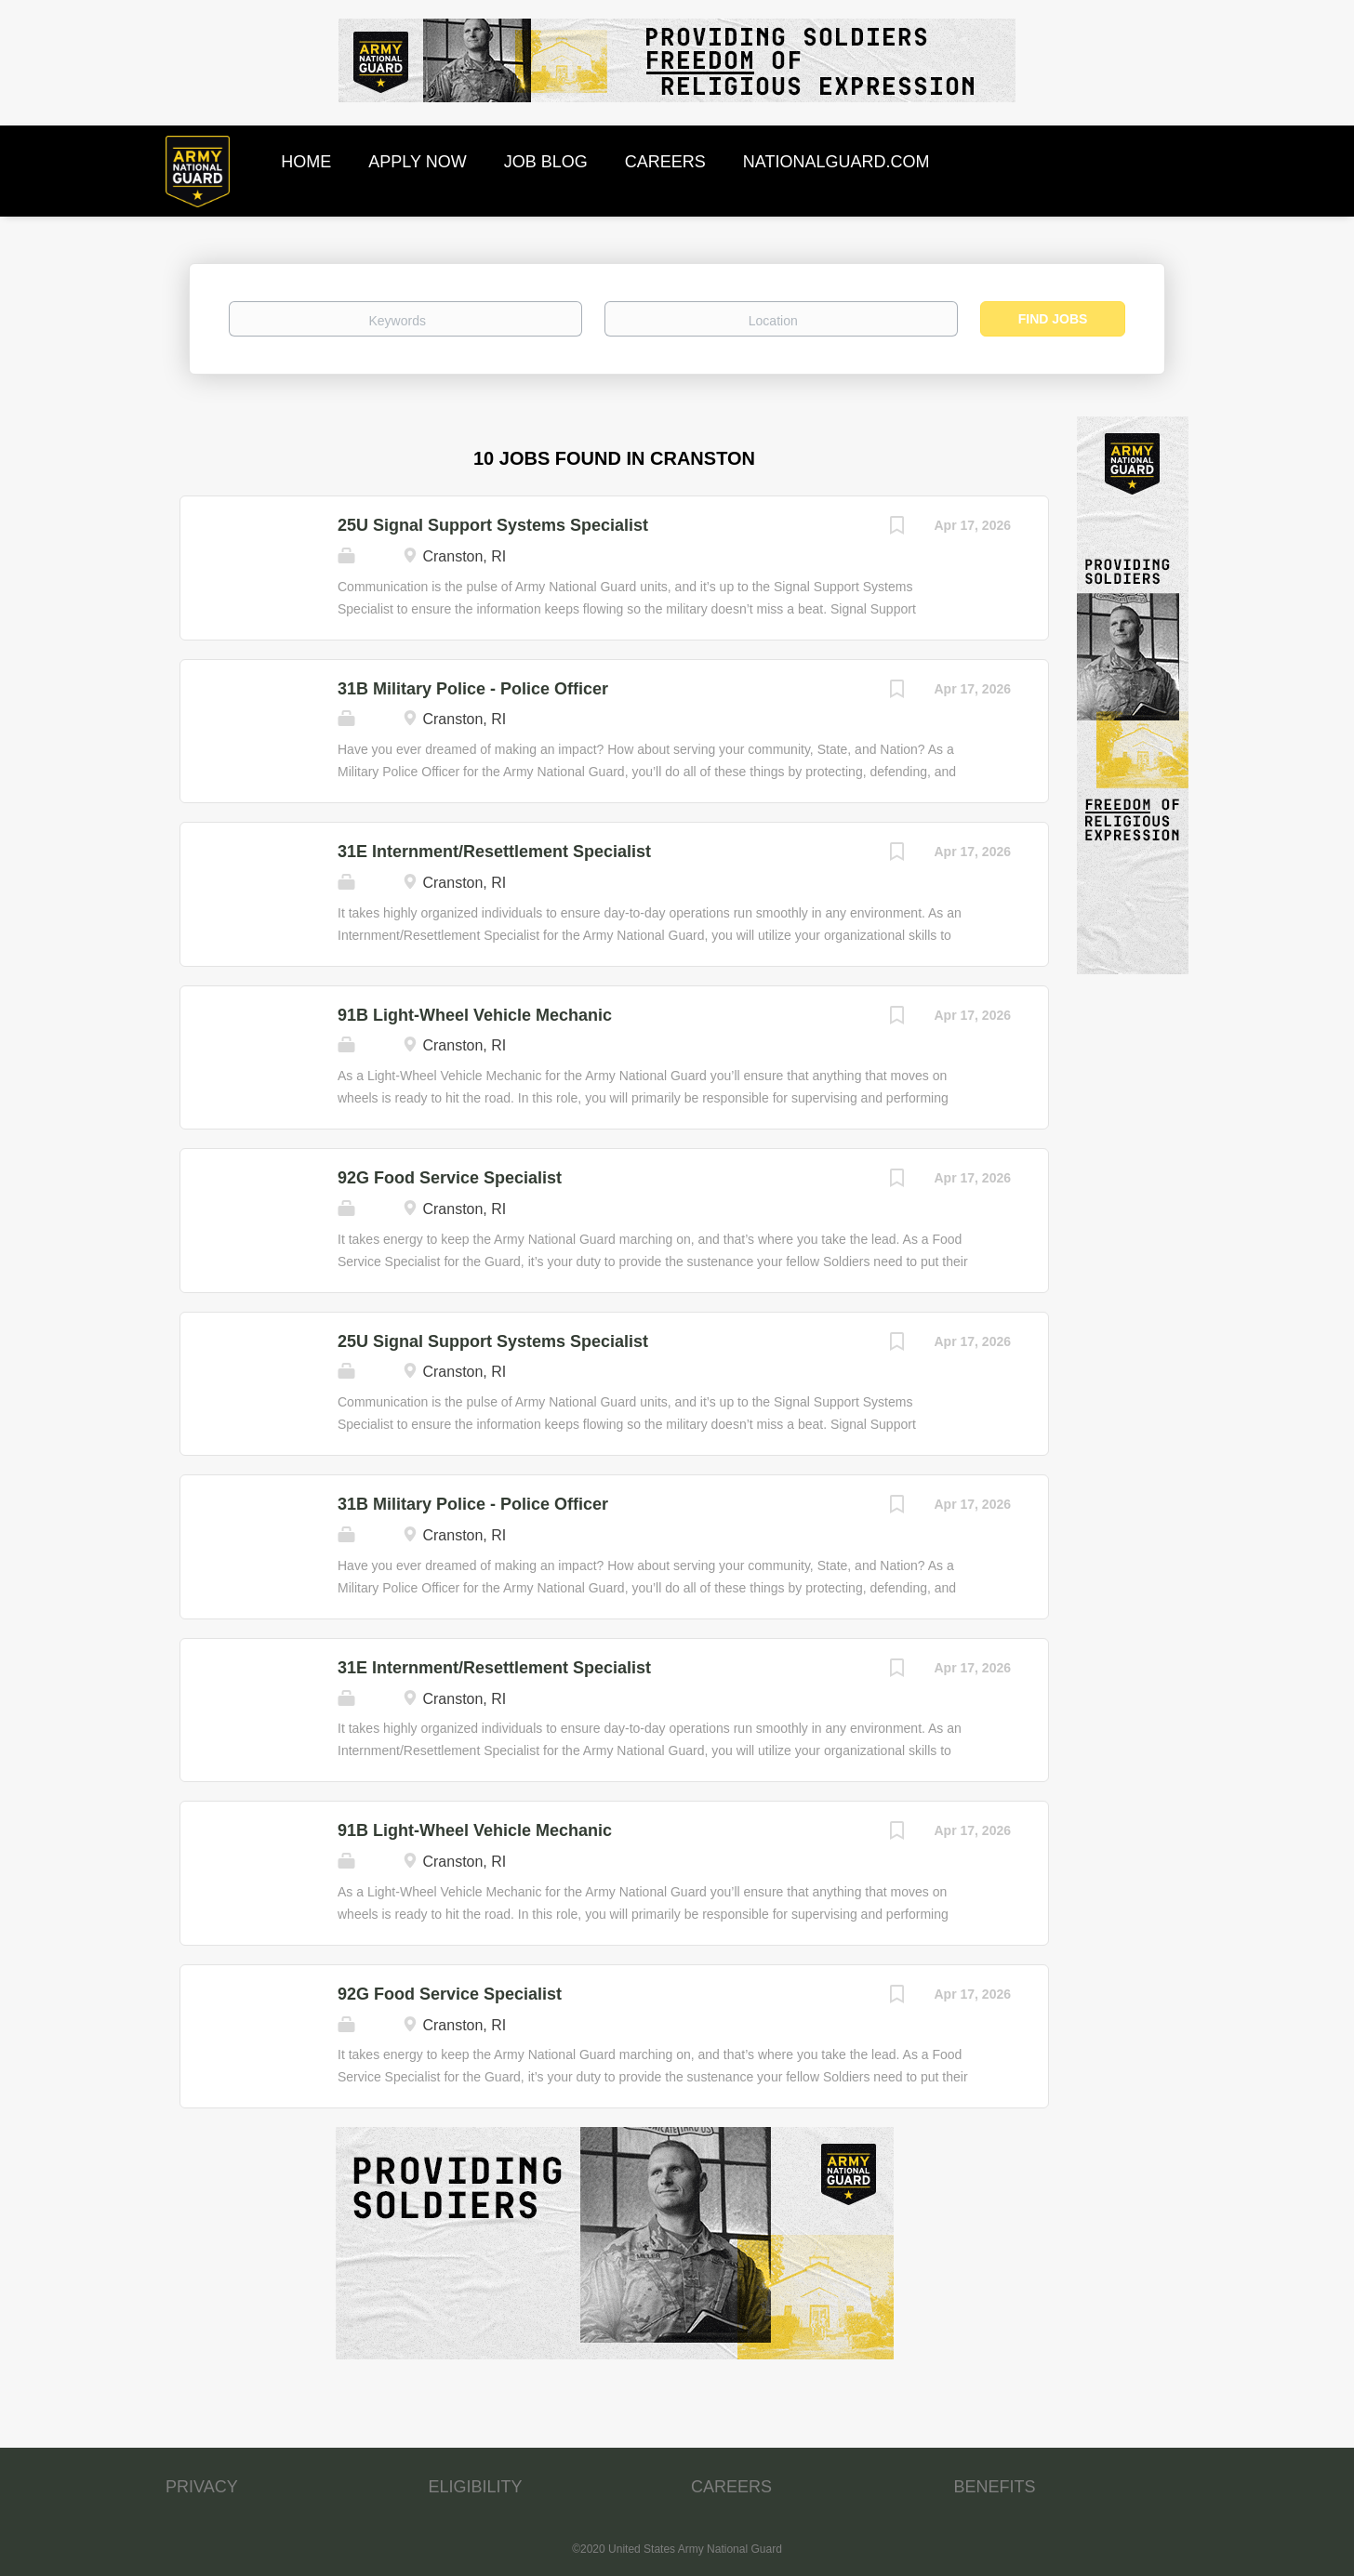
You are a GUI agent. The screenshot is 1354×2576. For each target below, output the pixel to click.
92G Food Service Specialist (450, 1178)
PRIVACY (202, 2486)
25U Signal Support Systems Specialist (493, 525)
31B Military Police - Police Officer (473, 689)
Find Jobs (1053, 318)
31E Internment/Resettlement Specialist (494, 851)
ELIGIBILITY (476, 2486)
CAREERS (731, 2486)
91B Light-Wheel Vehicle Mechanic (475, 1015)
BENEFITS (995, 2486)
